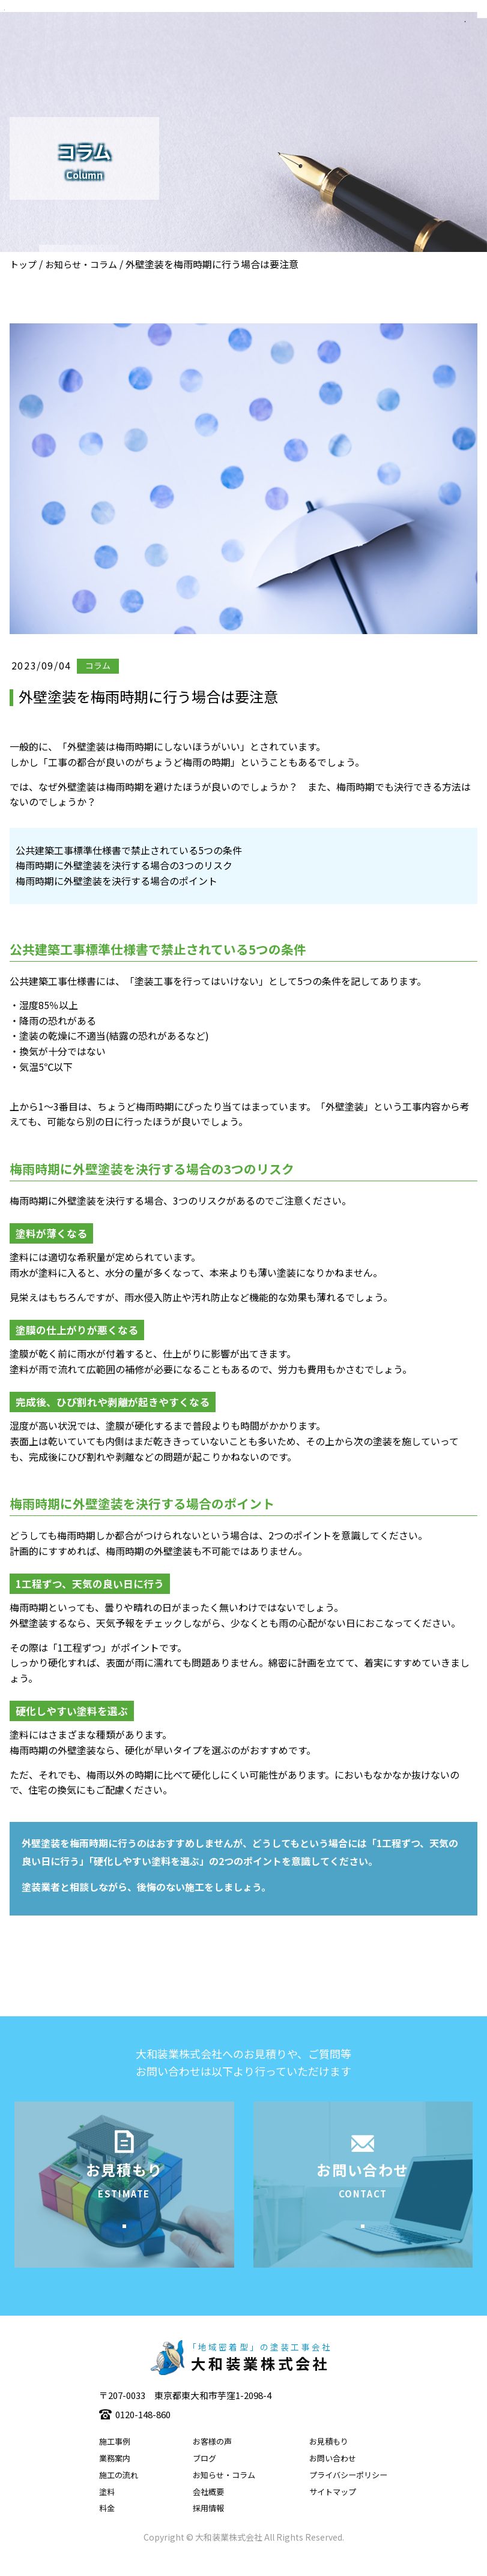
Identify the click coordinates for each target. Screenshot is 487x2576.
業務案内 (114, 2476)
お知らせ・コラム (81, 264)
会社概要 (208, 2509)
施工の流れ (118, 2493)
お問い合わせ (332, 2476)
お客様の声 (212, 2460)
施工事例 (114, 2460)
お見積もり (328, 2460)
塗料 (107, 2509)
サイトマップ (332, 2509)
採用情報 (208, 2526)
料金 (107, 2526)
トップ (23, 264)
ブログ (204, 2476)
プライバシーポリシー (348, 2493)
